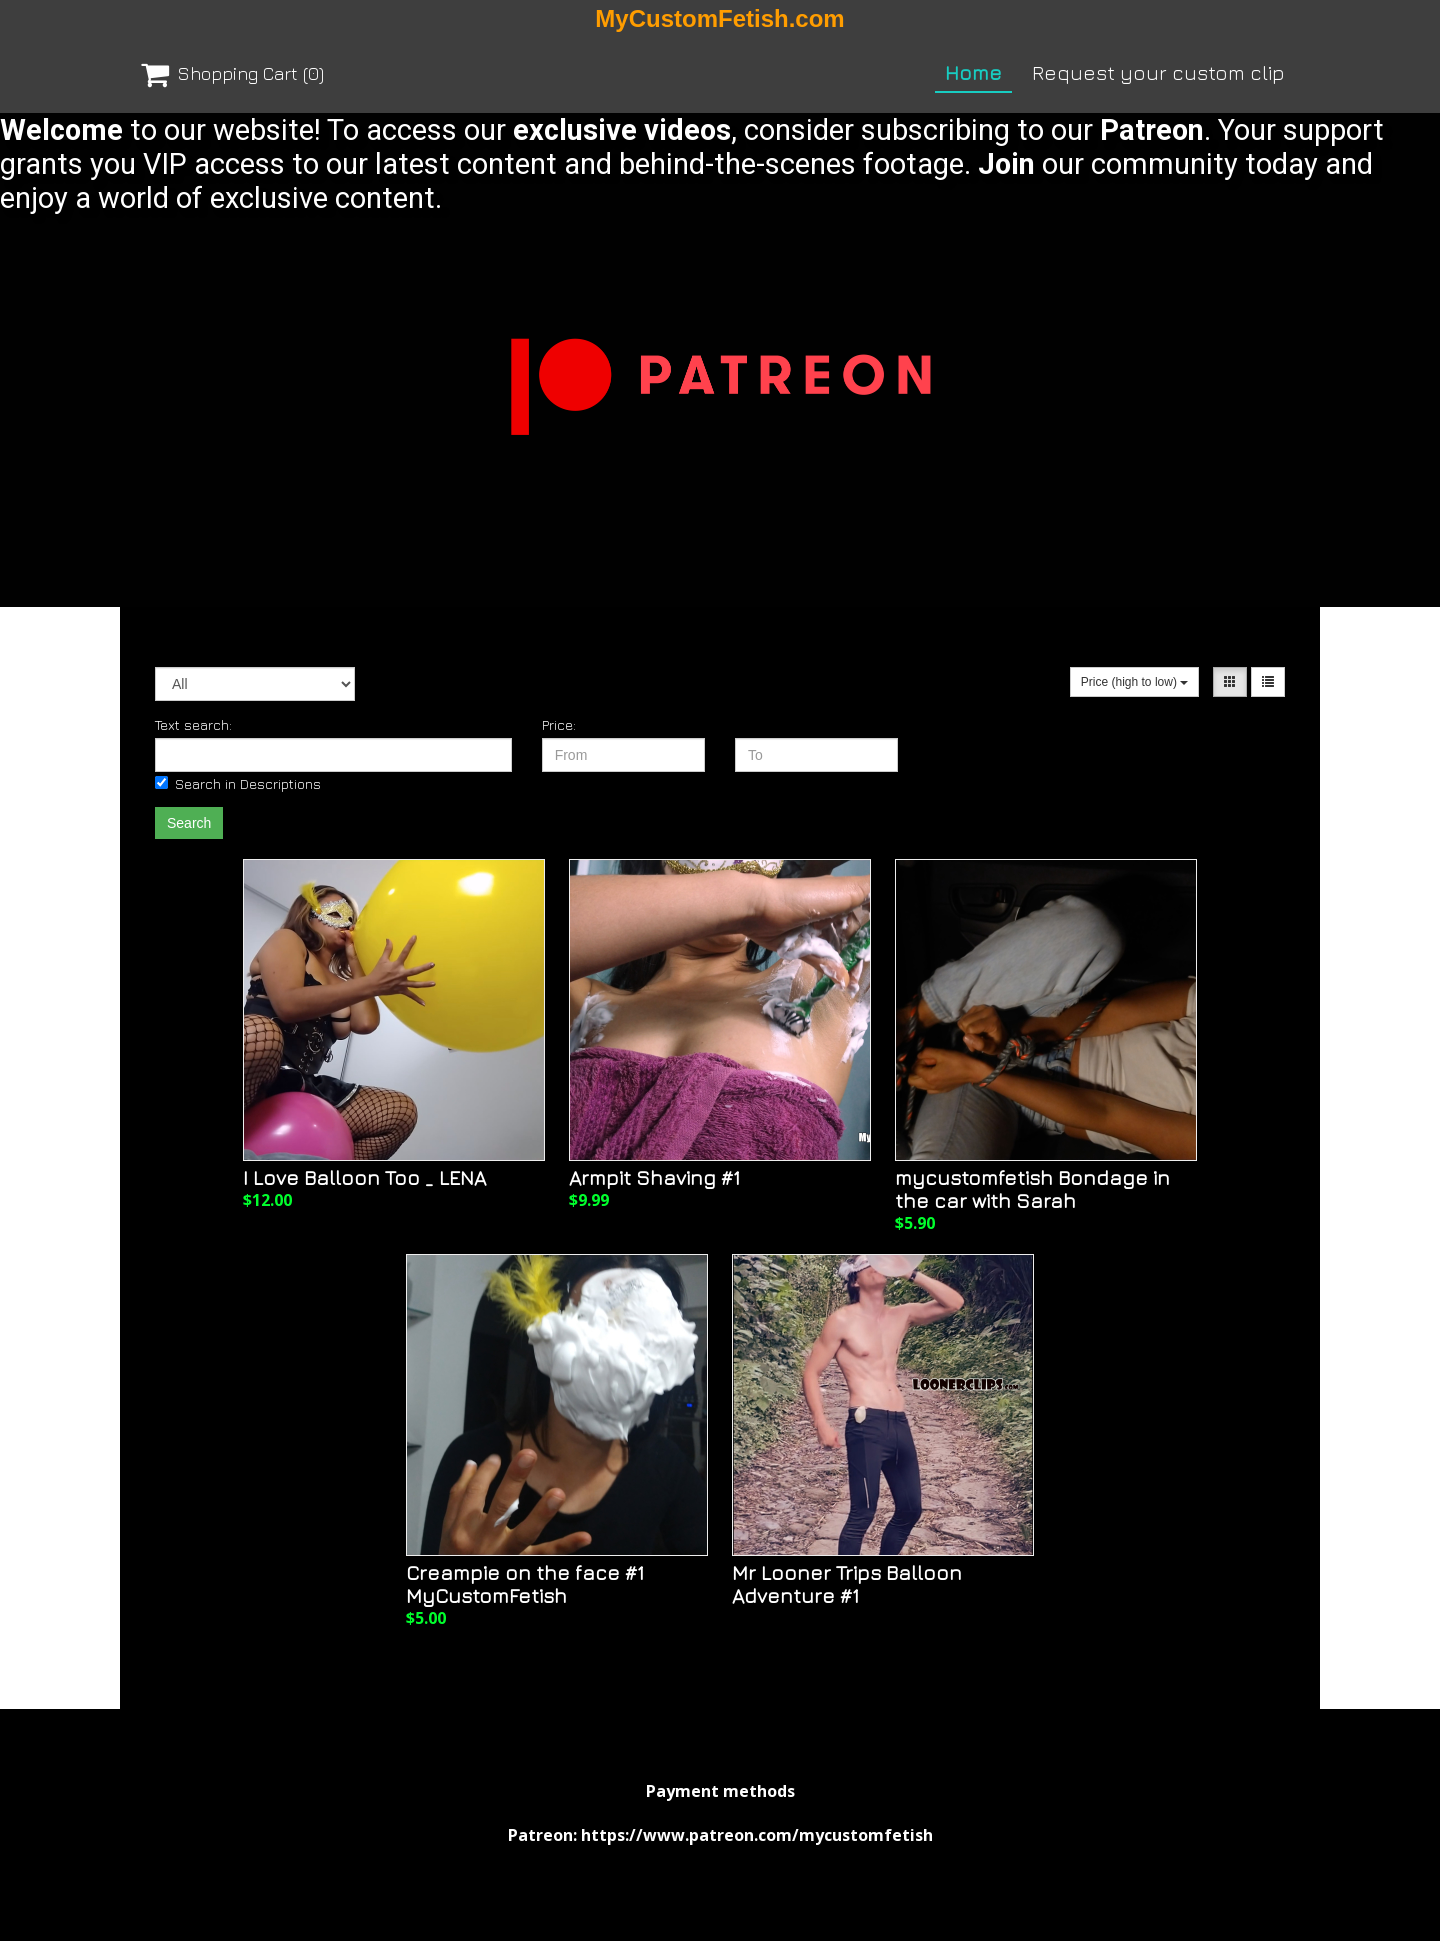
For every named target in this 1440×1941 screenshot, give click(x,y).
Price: (559, 724)
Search (189, 823)
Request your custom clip (1158, 72)
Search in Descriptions (238, 783)
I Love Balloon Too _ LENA (364, 1177)
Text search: (193, 724)
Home (973, 72)
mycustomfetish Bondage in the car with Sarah (1032, 1189)
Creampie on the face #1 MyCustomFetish (525, 1584)
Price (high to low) (1134, 682)
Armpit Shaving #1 (654, 1177)
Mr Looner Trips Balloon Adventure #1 (847, 1584)
